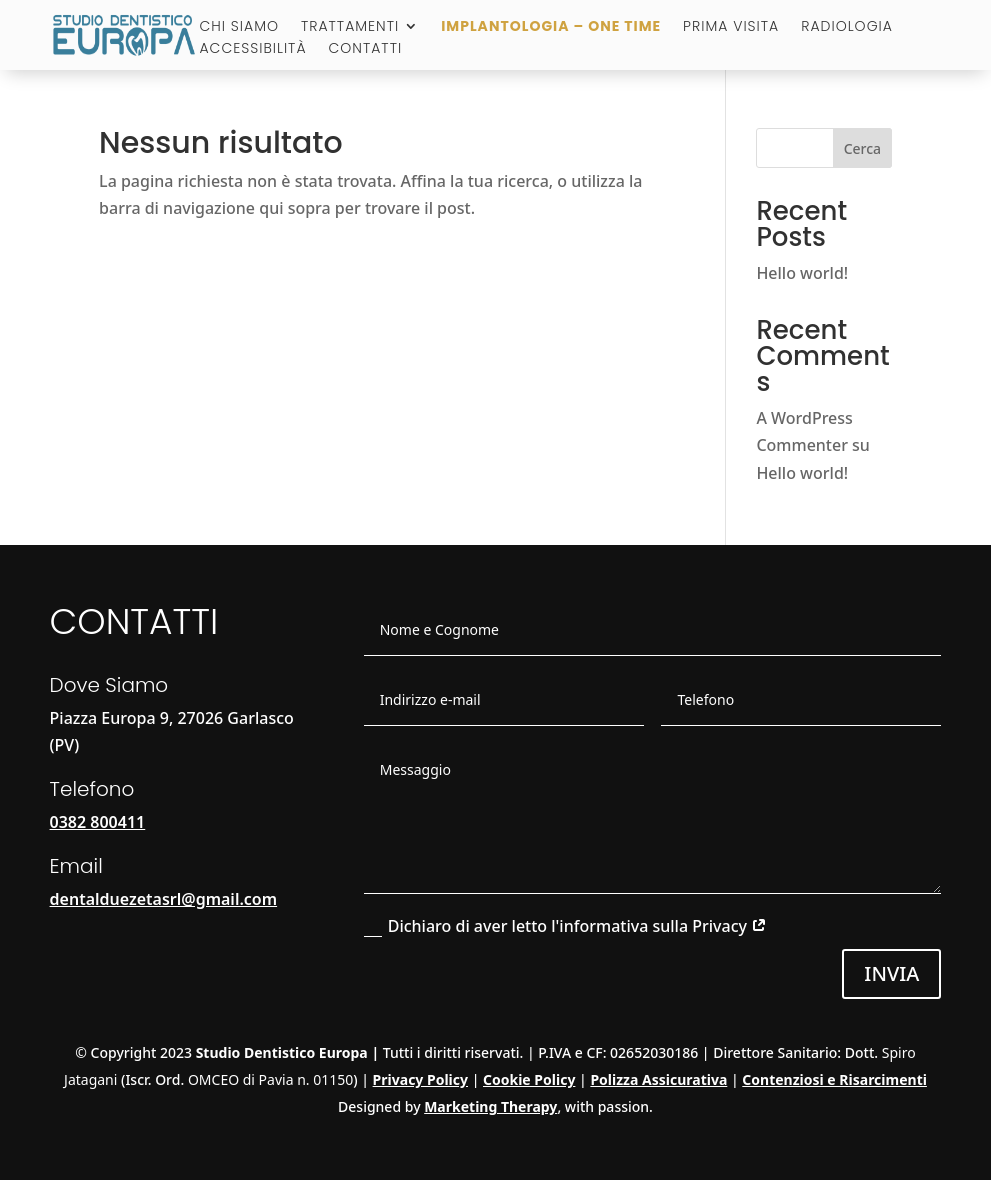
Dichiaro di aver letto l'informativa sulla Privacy (565, 926)
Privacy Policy (420, 1079)
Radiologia (847, 27)
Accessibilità (252, 49)
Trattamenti (350, 27)
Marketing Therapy (490, 1106)
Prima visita (731, 27)
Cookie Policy (529, 1079)
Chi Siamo (239, 27)
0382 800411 (98, 822)
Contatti (366, 49)
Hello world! (802, 273)
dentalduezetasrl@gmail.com (164, 899)
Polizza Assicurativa (658, 1079)
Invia (891, 973)
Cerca (862, 148)
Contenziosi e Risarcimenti (834, 1079)
